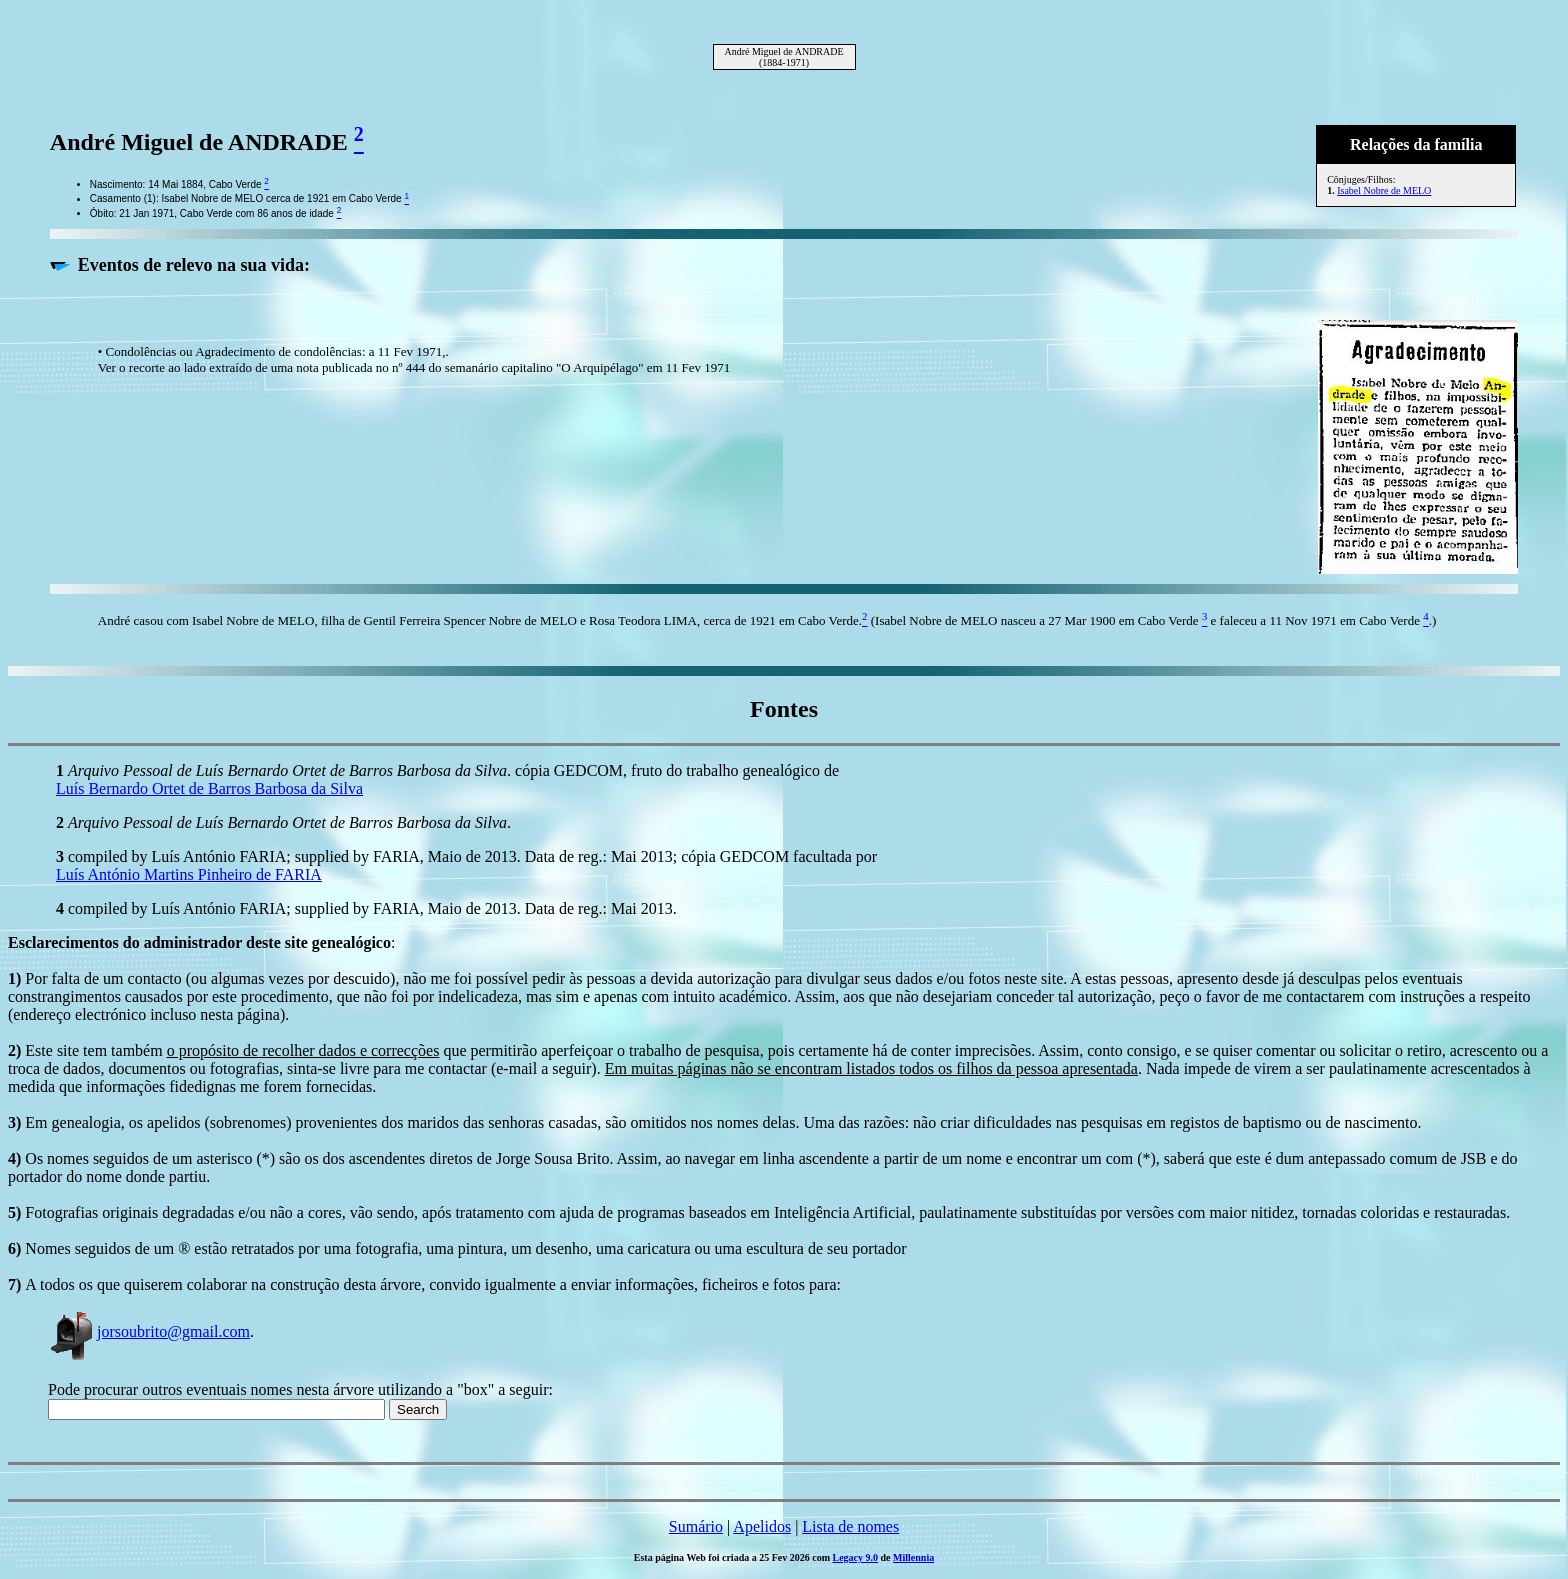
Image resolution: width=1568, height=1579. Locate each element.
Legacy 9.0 (856, 1557)
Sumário (696, 1526)
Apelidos (762, 1526)
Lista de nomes (850, 1526)
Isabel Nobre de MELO (1384, 190)
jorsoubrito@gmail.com (149, 1331)
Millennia (913, 1557)
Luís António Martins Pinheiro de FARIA (189, 874)
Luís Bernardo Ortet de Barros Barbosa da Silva (209, 788)
